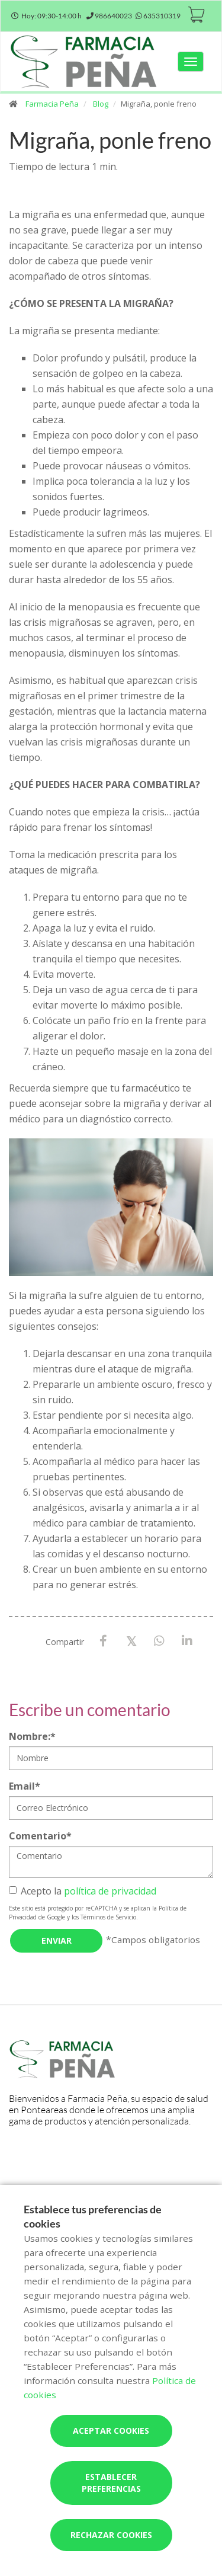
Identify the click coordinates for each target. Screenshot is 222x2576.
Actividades (75, 2188)
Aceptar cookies (111, 2430)
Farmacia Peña (52, 103)
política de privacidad (110, 1890)
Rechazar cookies (111, 2534)
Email (24, 1786)
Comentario (40, 1835)
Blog (100, 103)
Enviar (56, 1940)
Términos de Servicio (108, 1917)
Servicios (29, 2188)
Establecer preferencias (111, 2482)
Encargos (149, 2188)
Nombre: (32, 1736)
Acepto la (82, 1890)
